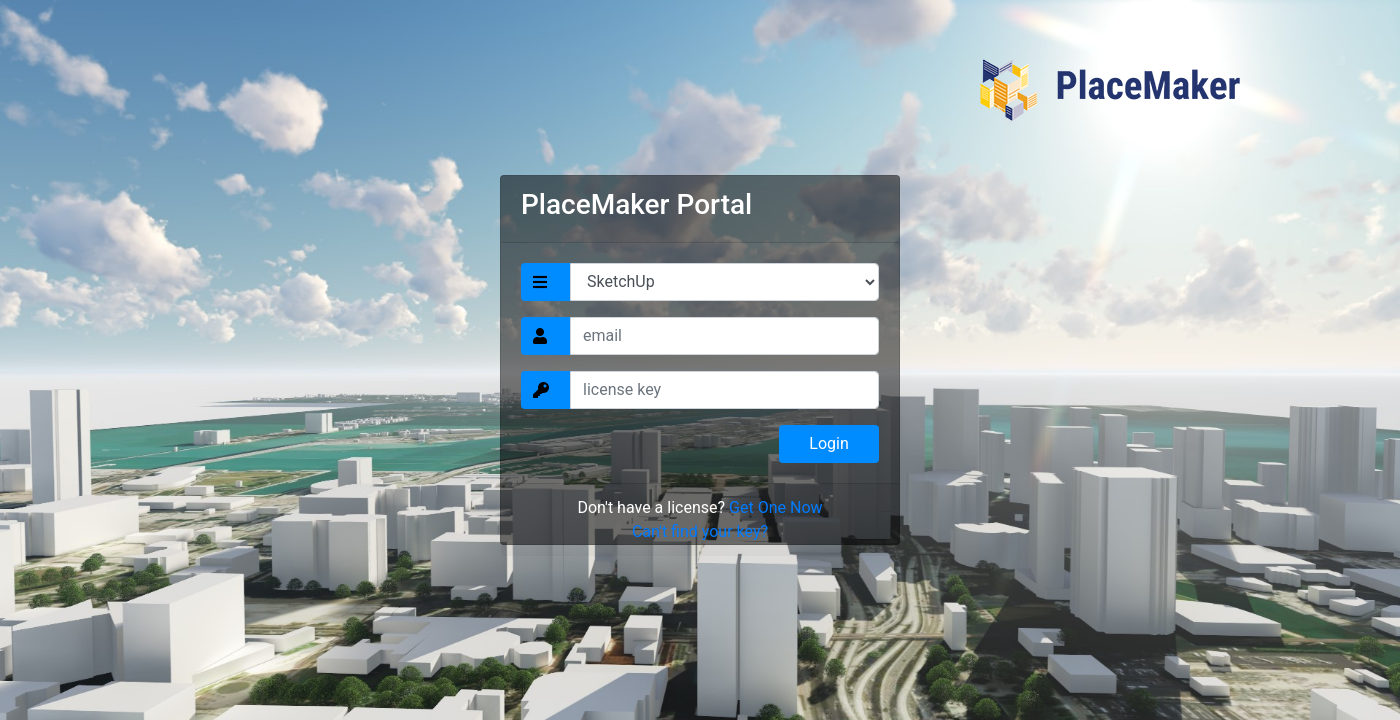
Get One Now (775, 507)
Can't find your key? (700, 531)
